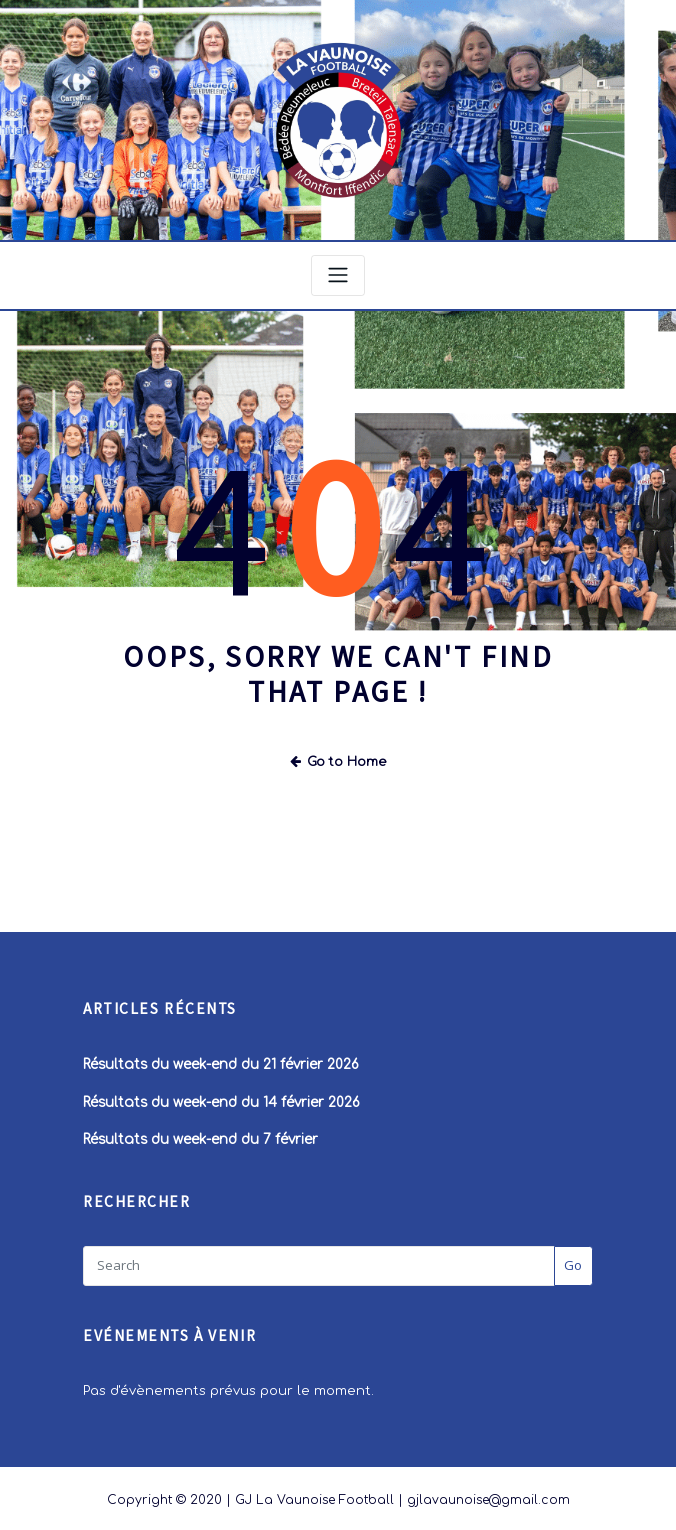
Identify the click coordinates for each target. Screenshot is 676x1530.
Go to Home (338, 757)
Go (573, 1257)
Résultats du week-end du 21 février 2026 (224, 1059)
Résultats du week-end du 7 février (203, 1133)
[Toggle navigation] (338, 272)
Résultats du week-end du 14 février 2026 (224, 1096)
